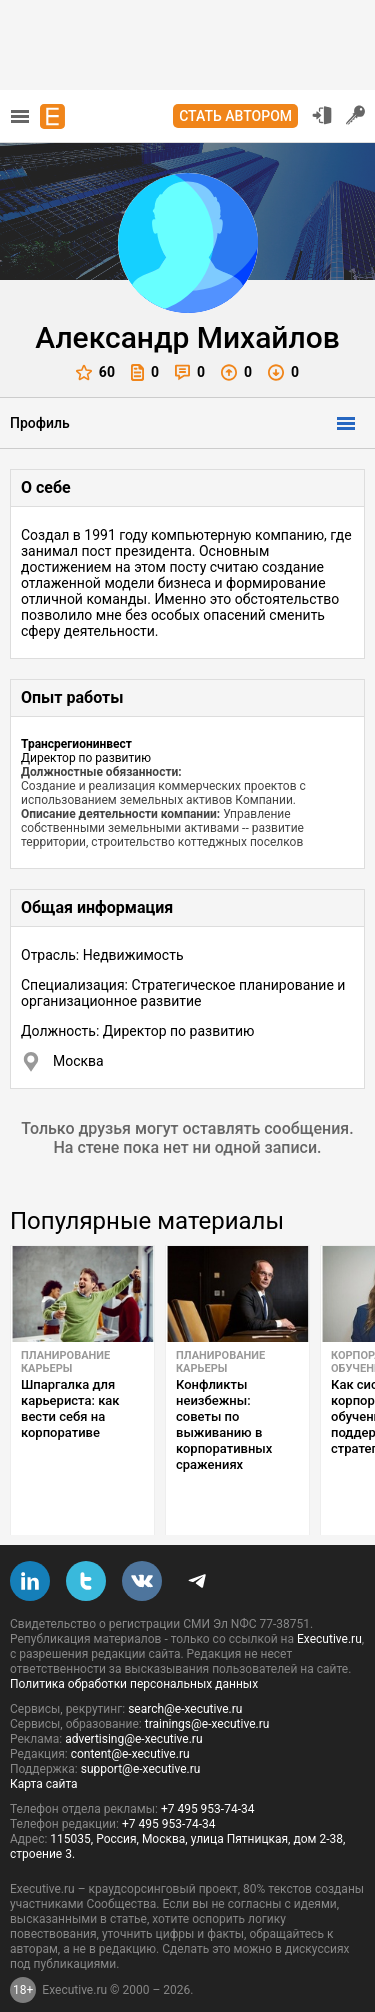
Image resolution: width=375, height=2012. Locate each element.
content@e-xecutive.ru (130, 1723)
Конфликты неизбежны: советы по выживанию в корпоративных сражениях (224, 1424)
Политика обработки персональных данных (134, 1653)
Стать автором (235, 116)
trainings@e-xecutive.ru (207, 1693)
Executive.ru (329, 1608)
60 (95, 372)
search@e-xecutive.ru (185, 1678)
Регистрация (356, 115)
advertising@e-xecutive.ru (133, 1708)
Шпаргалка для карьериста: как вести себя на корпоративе (70, 1408)
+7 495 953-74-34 (208, 1778)
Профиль (40, 423)
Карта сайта (44, 1753)
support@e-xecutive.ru (141, 1738)
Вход (322, 115)
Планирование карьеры (65, 1362)
